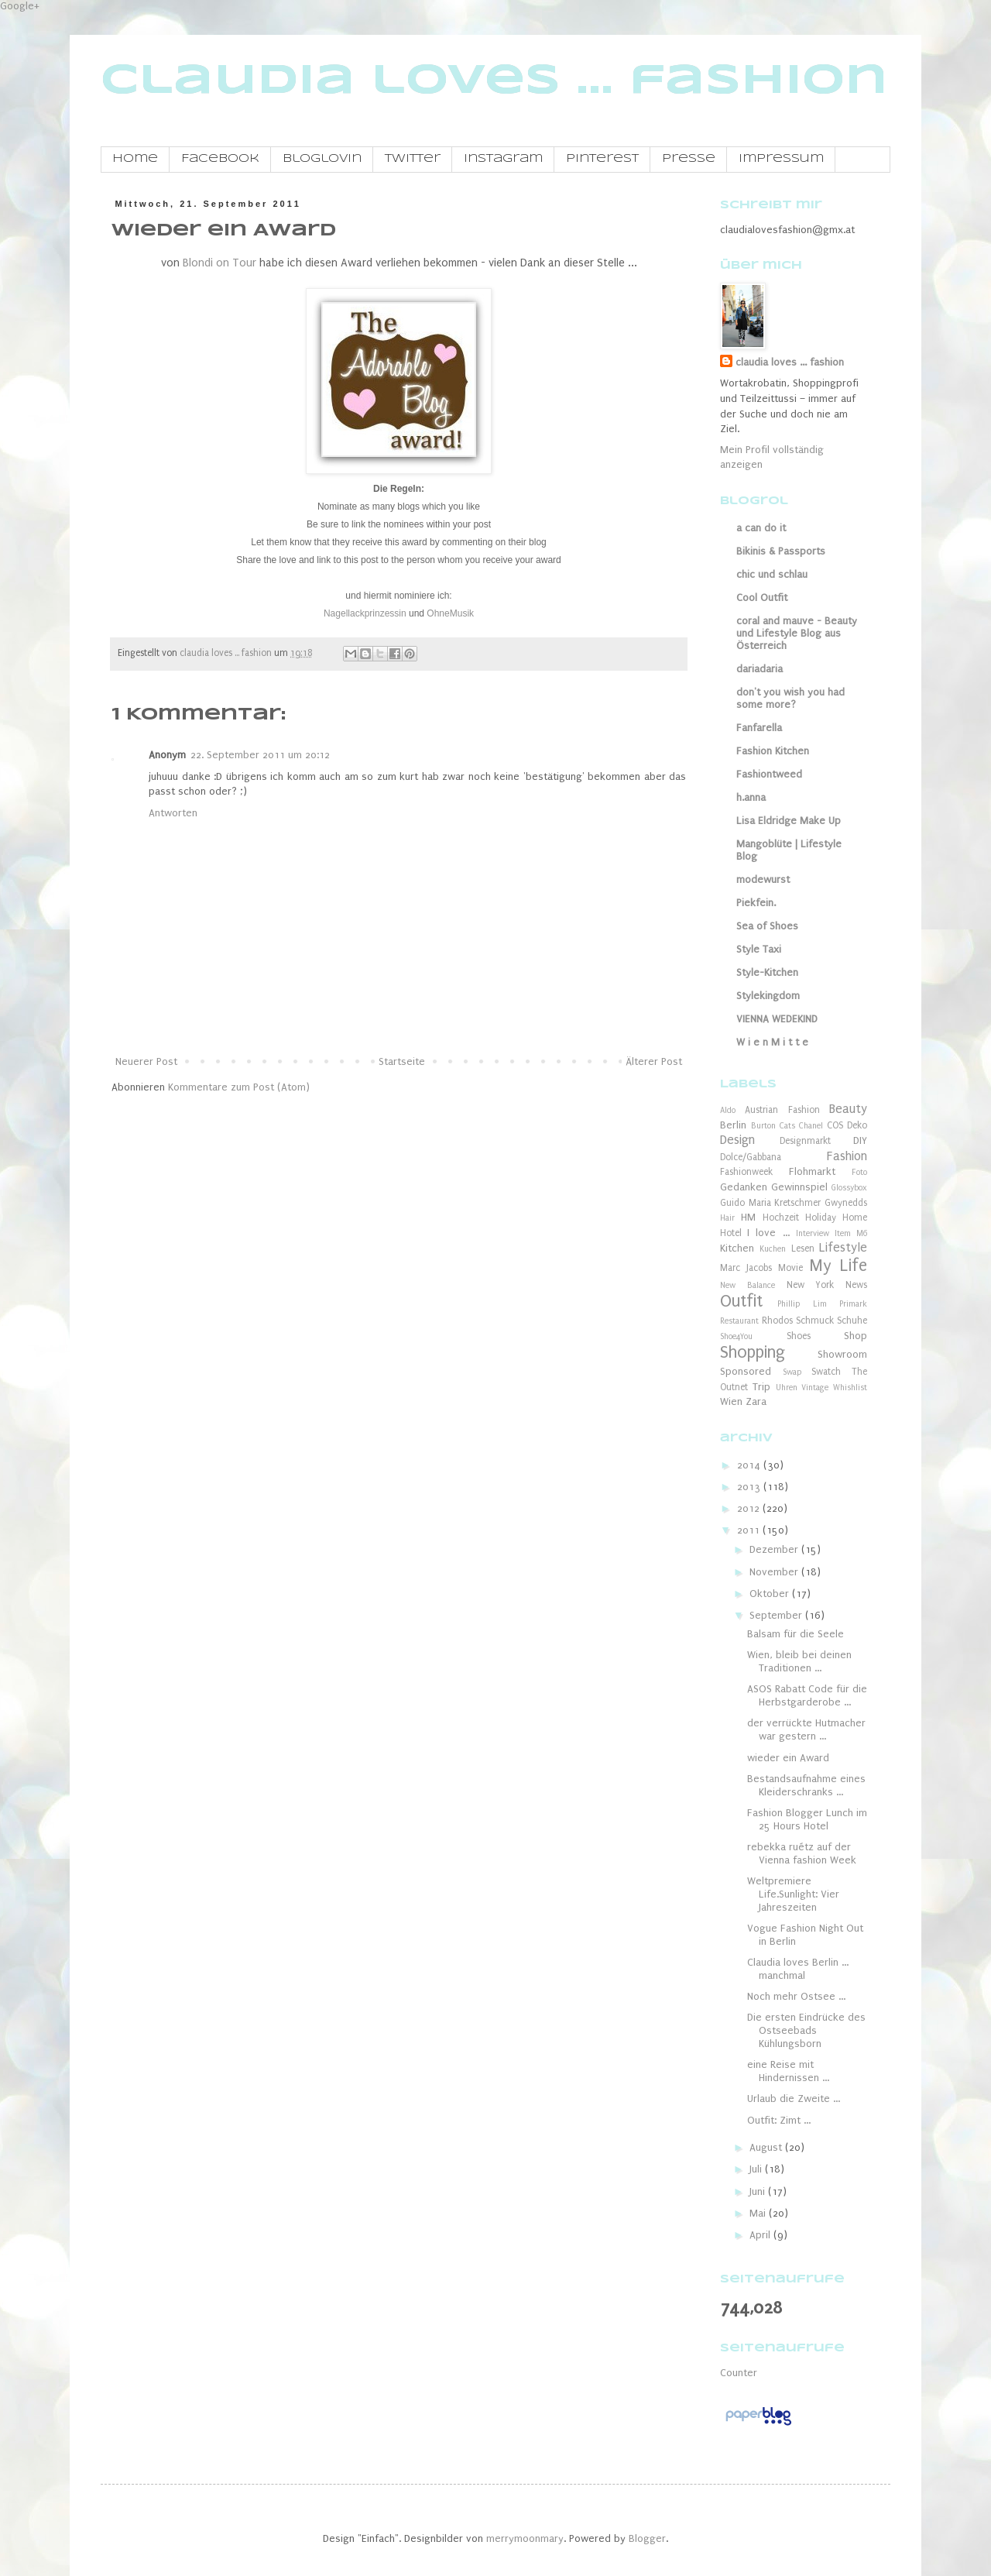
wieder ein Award (788, 1758)
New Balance (747, 1285)
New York (811, 1284)
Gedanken (743, 1187)
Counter (738, 2373)
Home (135, 158)
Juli (757, 2169)
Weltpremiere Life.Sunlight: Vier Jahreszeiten (793, 1894)
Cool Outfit (761, 597)
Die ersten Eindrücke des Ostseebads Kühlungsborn (806, 2030)
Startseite (402, 1061)
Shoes (799, 1336)
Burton (763, 1126)
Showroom (842, 1354)
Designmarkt (805, 1140)
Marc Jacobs (746, 1267)
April (761, 2235)
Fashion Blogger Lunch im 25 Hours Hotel (807, 1819)
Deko (857, 1125)
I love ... (768, 1232)
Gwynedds (846, 1202)
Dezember (775, 1549)
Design (737, 1140)
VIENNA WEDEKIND (777, 1019)
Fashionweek (746, 1171)
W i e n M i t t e (772, 1042)
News (856, 1284)
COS (835, 1125)
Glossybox (849, 1188)
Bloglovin (322, 158)
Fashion (847, 1156)
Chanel (811, 1126)
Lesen (802, 1248)
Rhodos (777, 1320)
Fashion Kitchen (772, 751)
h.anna (751, 797)
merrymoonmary (525, 2538)
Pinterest (602, 158)
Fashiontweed (769, 774)
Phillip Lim (801, 1304)
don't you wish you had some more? (790, 698)
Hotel (731, 1233)
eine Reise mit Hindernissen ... (788, 2071)
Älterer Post (654, 1061)
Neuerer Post (146, 1061)
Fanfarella (759, 727)
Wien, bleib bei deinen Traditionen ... (799, 1661)
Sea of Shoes (767, 926)
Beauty (848, 1109)
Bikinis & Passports (780, 551)
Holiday (820, 1217)
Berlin (733, 1125)
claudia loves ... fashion (494, 81)
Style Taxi (758, 949)
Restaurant (739, 1321)
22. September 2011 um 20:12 (260, 755)
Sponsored (745, 1371)
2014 (750, 1465)
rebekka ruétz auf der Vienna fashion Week (801, 1853)
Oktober (770, 1593)
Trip (761, 1387)
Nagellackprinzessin (365, 613)
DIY (860, 1140)
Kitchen (737, 1248)
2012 (750, 1508)
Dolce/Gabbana (750, 1157)
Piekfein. (756, 902)
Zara (756, 1401)
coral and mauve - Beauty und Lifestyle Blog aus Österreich (796, 633)
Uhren (786, 1387)
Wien (731, 1401)
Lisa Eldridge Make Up (788, 820)
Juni (758, 2191)
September (777, 1615)
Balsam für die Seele (795, 1634)
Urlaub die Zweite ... (793, 2098)
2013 (750, 1486)
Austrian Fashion (782, 1109)
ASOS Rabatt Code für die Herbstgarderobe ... (807, 1695)
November (775, 1572)
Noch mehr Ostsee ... (796, 1996)
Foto (859, 1172)
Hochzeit (781, 1217)
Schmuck (815, 1320)
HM (748, 1217)
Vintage (814, 1387)
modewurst (763, 879)
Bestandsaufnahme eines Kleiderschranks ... (806, 1785)
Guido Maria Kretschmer (770, 1202)
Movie (790, 1267)
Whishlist (850, 1387)
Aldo (728, 1110)
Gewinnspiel (799, 1187)
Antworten (173, 813)
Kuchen (773, 1249)
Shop (855, 1335)
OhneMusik (450, 613)
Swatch (826, 1371)
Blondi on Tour (219, 263)
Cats (787, 1126)
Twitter (413, 158)
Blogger (647, 2538)
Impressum (781, 158)
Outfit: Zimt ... (779, 2120)
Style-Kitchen (767, 972)
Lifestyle (843, 1248)
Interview (812, 1233)
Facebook (220, 158)
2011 (750, 1530)
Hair (727, 1218)
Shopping (752, 1352)
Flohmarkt (812, 1171)
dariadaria (759, 669)
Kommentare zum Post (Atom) (239, 1087)
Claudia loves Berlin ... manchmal (798, 1968)
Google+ (19, 6)
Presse (688, 158)
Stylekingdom (768, 995)
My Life (838, 1266)
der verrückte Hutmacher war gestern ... (806, 1729)
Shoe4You (736, 1336)
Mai (759, 2213)
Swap (792, 1372)
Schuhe (852, 1320)
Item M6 (851, 1233)
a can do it (761, 528)
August (767, 2147)
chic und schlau (772, 574)
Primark (853, 1304)
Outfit (741, 1301)
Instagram (503, 158)
